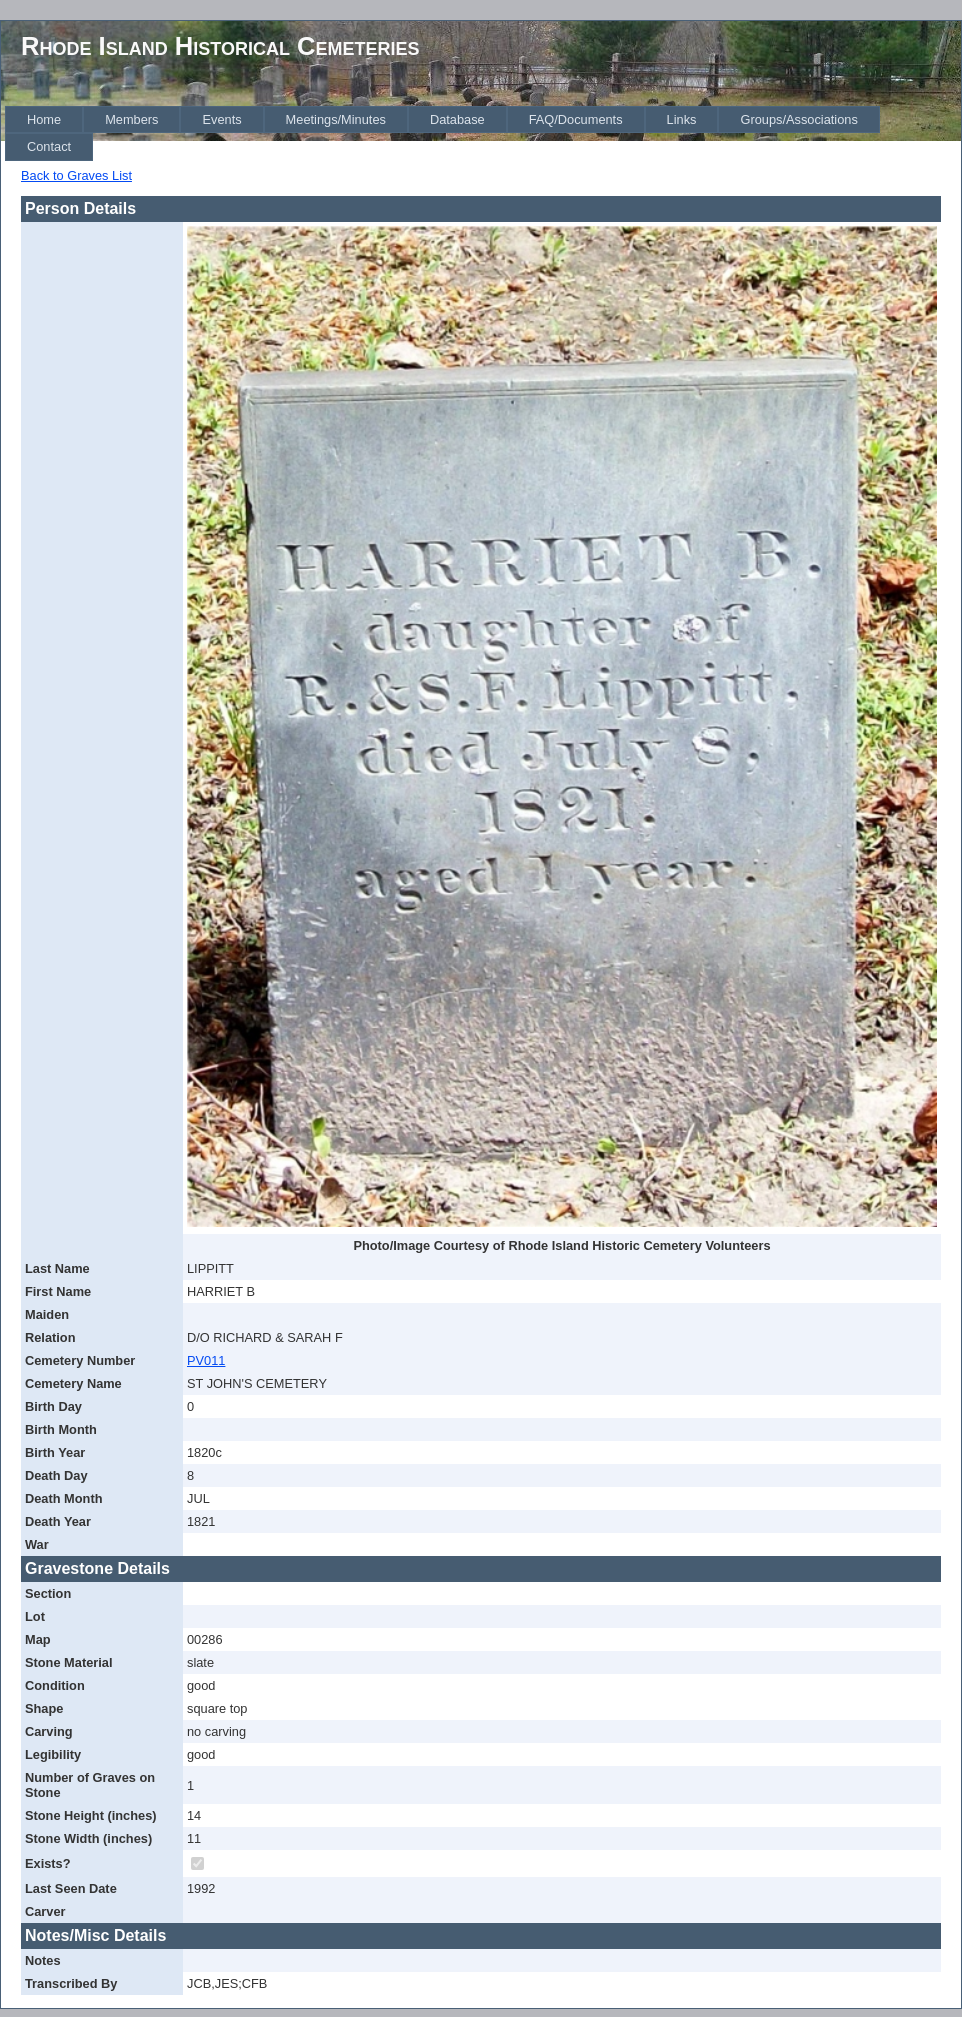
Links (682, 119)
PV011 (206, 1360)
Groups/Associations (798, 119)
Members (131, 119)
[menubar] (483, 133)
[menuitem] (44, 119)
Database (457, 119)
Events (221, 119)
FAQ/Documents (576, 119)
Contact (49, 146)
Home (44, 119)
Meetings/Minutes (336, 119)
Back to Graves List (76, 175)
